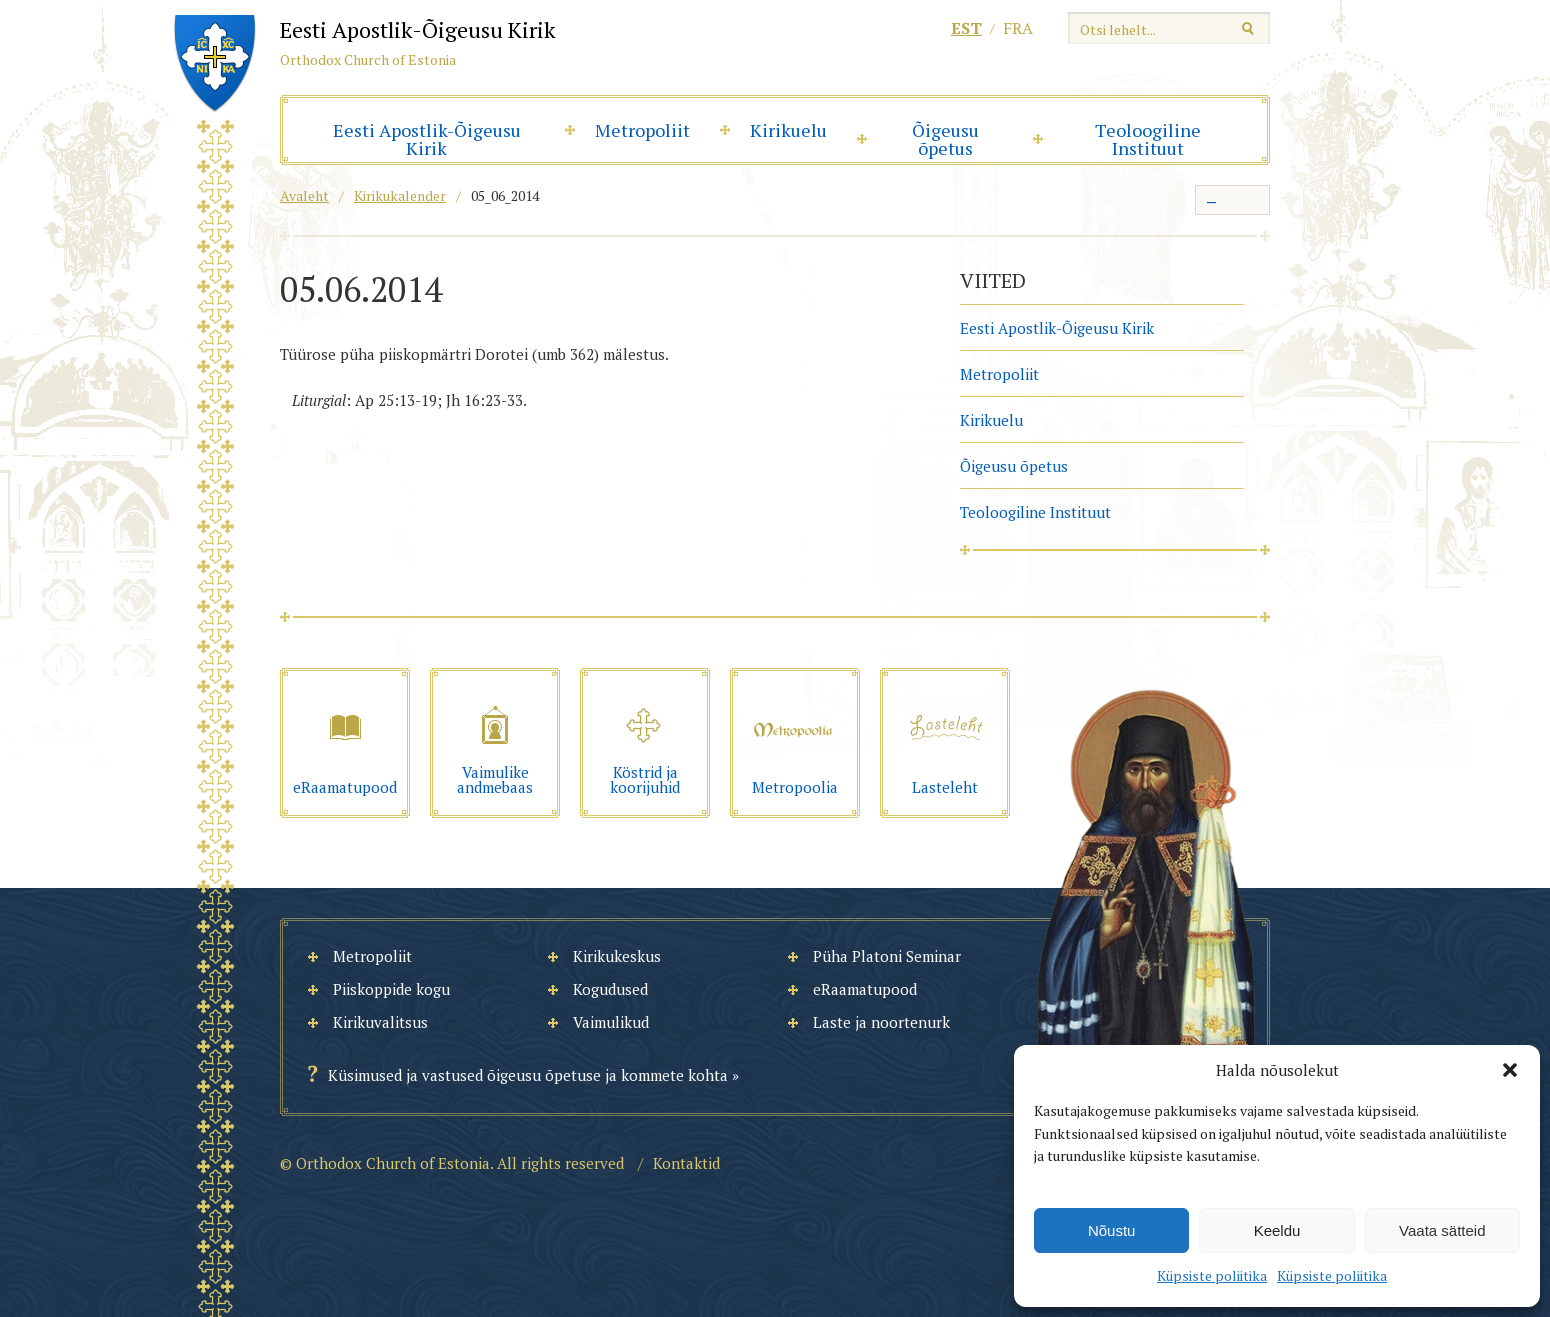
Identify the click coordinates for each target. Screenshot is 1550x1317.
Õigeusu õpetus (945, 139)
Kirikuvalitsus (380, 1022)
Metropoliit (642, 130)
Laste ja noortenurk (881, 1022)
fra (1018, 28)
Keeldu (1277, 1230)
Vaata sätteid (1442, 1230)
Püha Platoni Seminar (887, 956)
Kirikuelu (788, 130)
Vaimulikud (611, 1022)
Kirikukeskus (617, 956)
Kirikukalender (400, 195)
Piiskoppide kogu (391, 989)
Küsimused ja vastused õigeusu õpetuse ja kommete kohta (528, 1075)
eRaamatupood (865, 989)
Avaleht (304, 195)
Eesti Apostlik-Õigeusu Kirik (427, 139)
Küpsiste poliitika (1212, 1275)
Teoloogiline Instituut (1148, 139)
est (966, 28)
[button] (1510, 1070)
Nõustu (1112, 1230)
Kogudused (610, 989)
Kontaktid (686, 1163)
